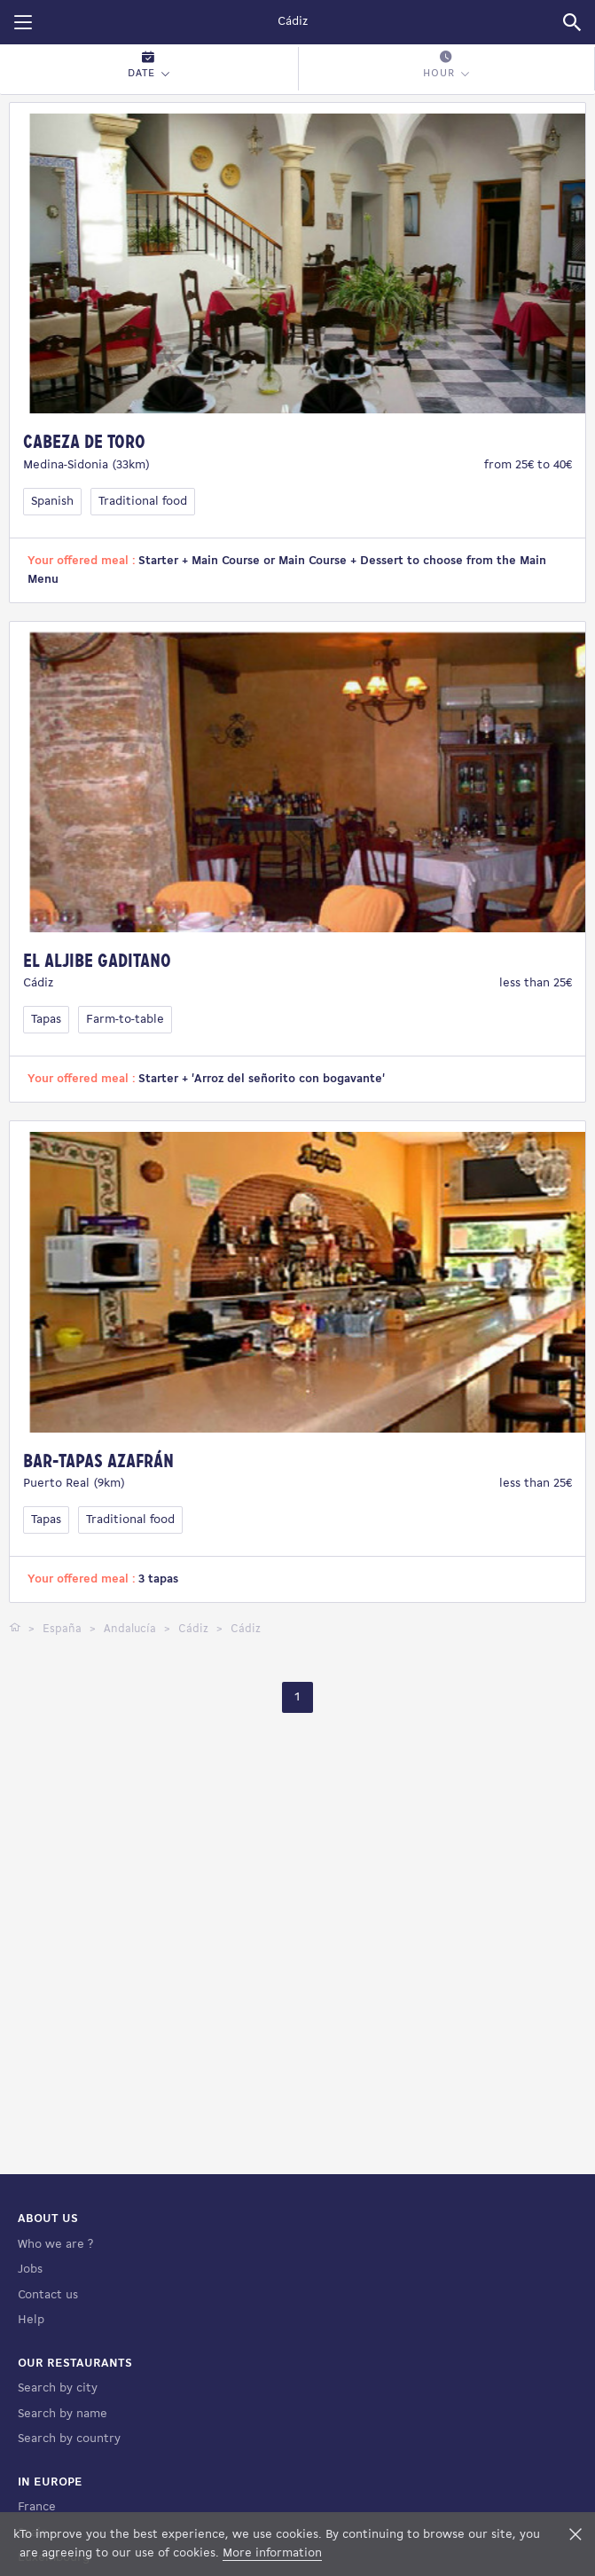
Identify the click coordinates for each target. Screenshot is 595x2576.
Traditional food (142, 501)
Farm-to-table (125, 1019)
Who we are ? (55, 2331)
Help (31, 2407)
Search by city (58, 2475)
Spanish (52, 501)
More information (272, 2553)
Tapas (46, 1019)
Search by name (62, 2501)
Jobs (30, 2356)
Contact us (48, 2382)
